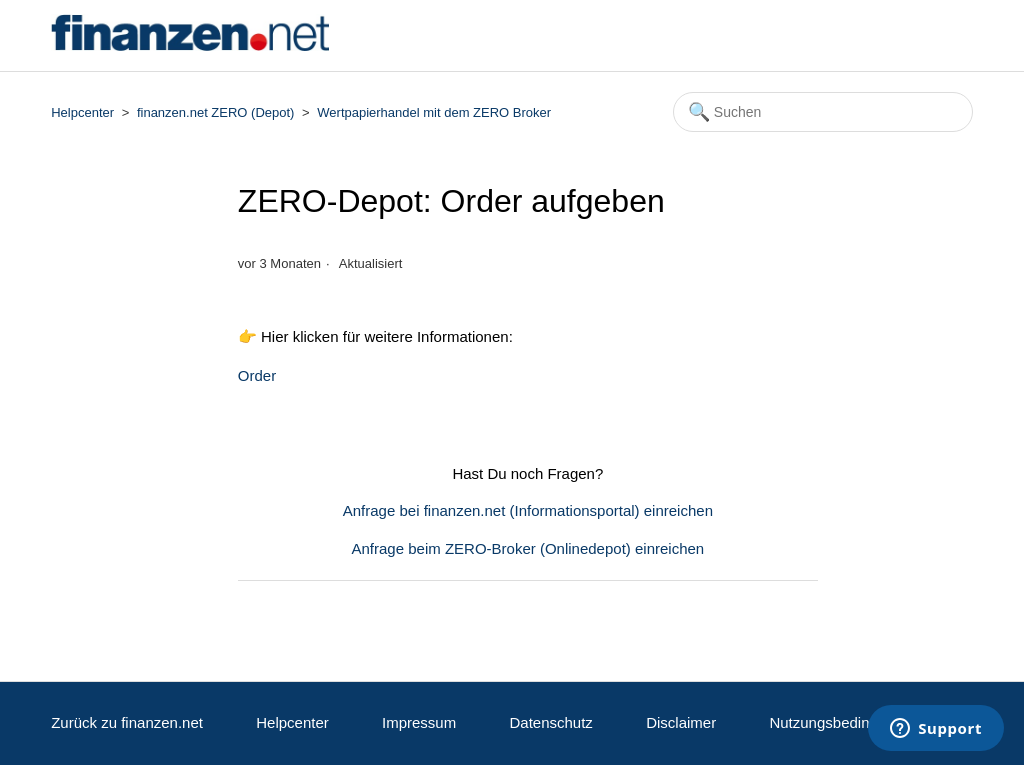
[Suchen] (823, 112)
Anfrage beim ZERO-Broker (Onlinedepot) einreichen (528, 548)
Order (257, 375)
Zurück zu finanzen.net (127, 722)
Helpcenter (82, 112)
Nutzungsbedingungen (844, 722)
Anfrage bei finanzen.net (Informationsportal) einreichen (528, 510)
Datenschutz (550, 722)
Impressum (419, 722)
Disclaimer (681, 722)
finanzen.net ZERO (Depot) (216, 112)
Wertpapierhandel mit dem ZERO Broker (434, 112)
